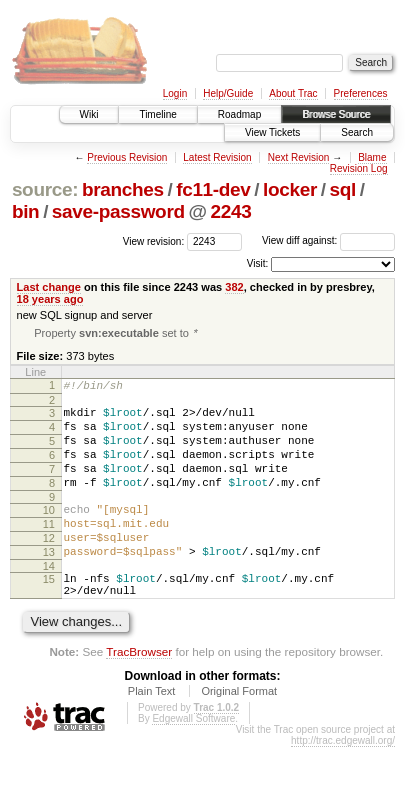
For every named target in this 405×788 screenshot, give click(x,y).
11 (49, 550)
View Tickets (272, 132)
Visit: (258, 263)
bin (25, 211)
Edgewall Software (193, 759)
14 (49, 601)
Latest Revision (217, 157)
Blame (372, 157)
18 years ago (50, 299)
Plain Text (152, 732)
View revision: (154, 240)
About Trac (293, 93)
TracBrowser (139, 692)
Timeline (157, 114)
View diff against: (328, 240)
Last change (49, 287)
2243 (230, 211)
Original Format (239, 732)
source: (45, 189)
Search (357, 132)
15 (49, 614)
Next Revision (299, 157)
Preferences (361, 93)
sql (342, 189)
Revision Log (359, 168)
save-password (118, 211)
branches (123, 189)
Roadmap (239, 114)
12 (49, 567)
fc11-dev (213, 189)
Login (175, 93)
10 (49, 533)
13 (49, 584)
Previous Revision (127, 157)
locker (290, 189)
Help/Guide (228, 93)
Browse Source (336, 114)
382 (234, 287)
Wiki (89, 114)
